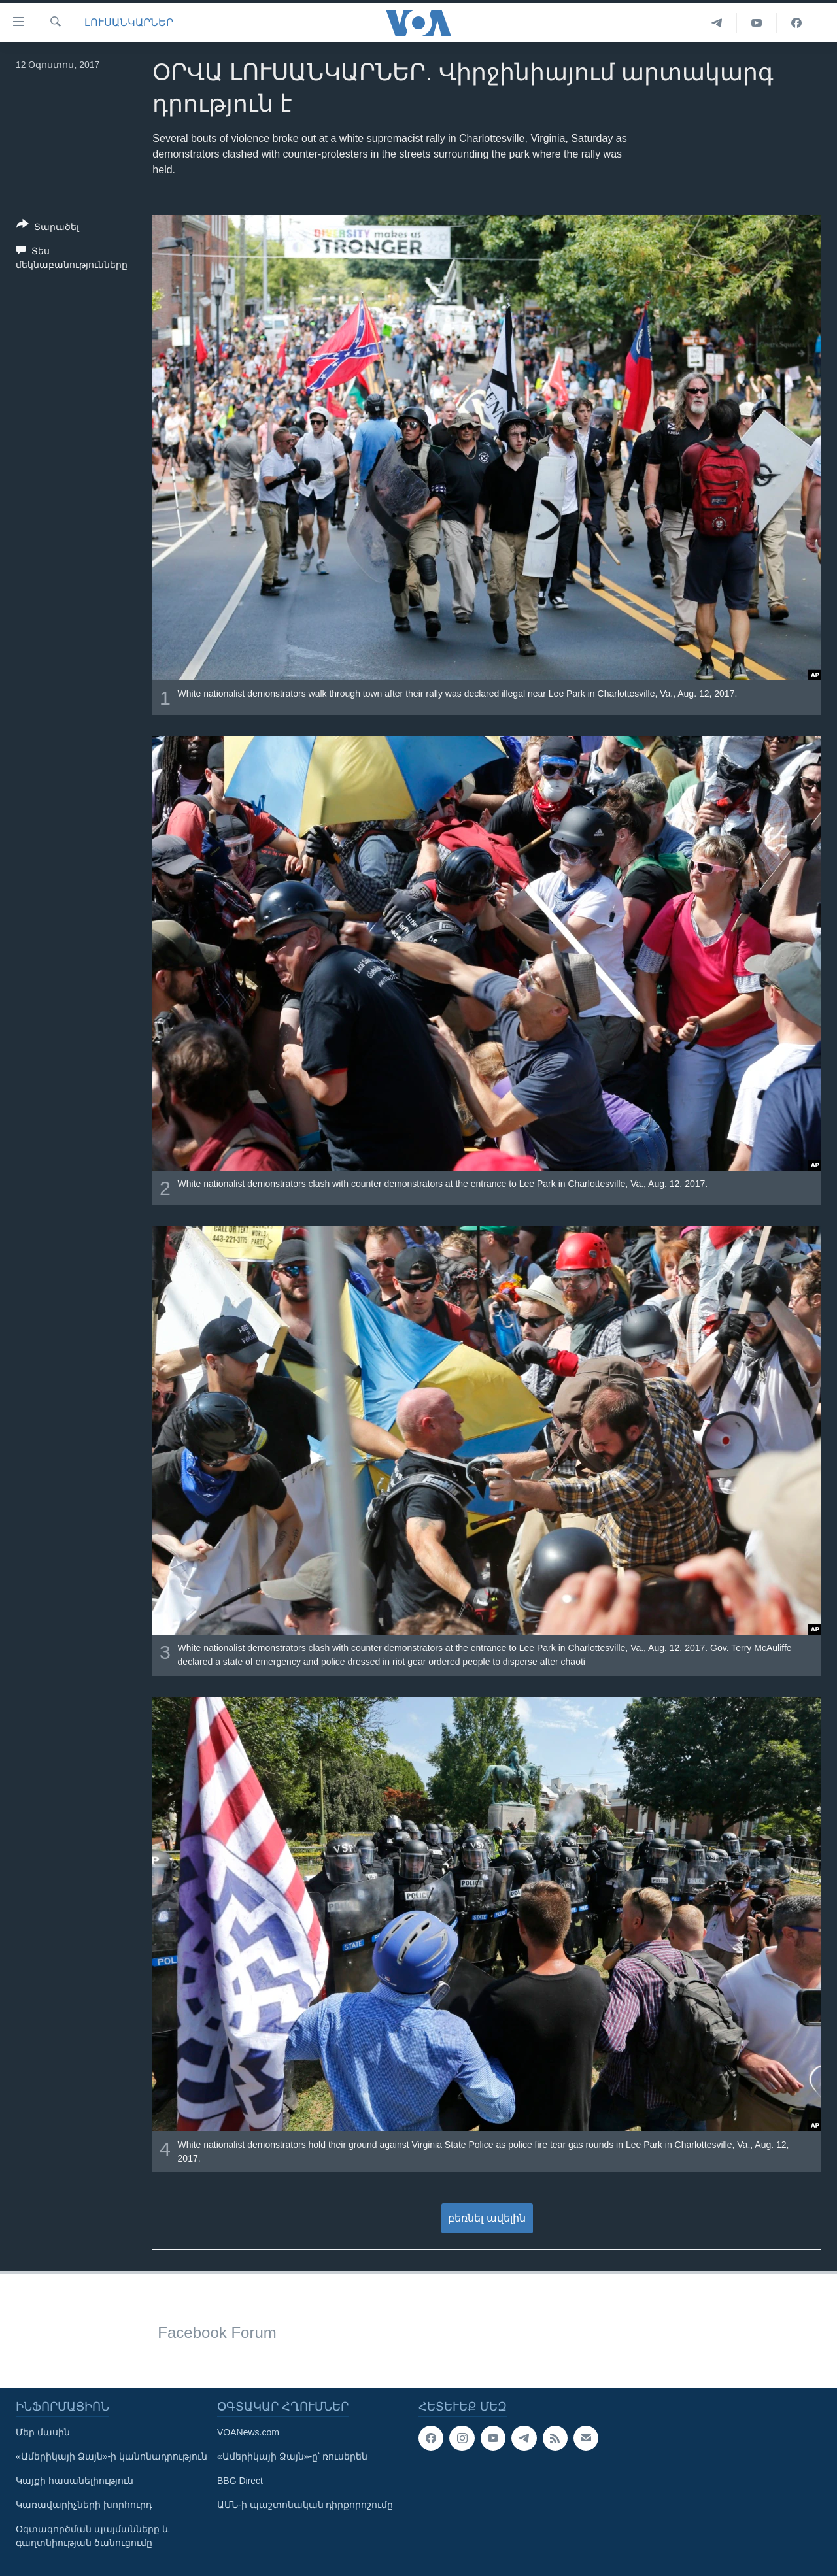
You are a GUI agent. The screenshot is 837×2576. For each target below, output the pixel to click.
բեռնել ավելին (486, 2218)
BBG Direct (240, 2480)
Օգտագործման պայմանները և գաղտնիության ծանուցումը (92, 2536)
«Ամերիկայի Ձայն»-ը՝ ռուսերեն (292, 2456)
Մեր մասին (43, 2432)
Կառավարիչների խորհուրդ (84, 2505)
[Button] (47, 228)
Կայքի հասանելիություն (74, 2480)
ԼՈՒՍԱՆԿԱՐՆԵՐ (128, 22)
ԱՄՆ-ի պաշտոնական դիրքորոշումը (305, 2505)
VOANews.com (248, 2432)
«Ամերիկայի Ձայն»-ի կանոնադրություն (111, 2456)
